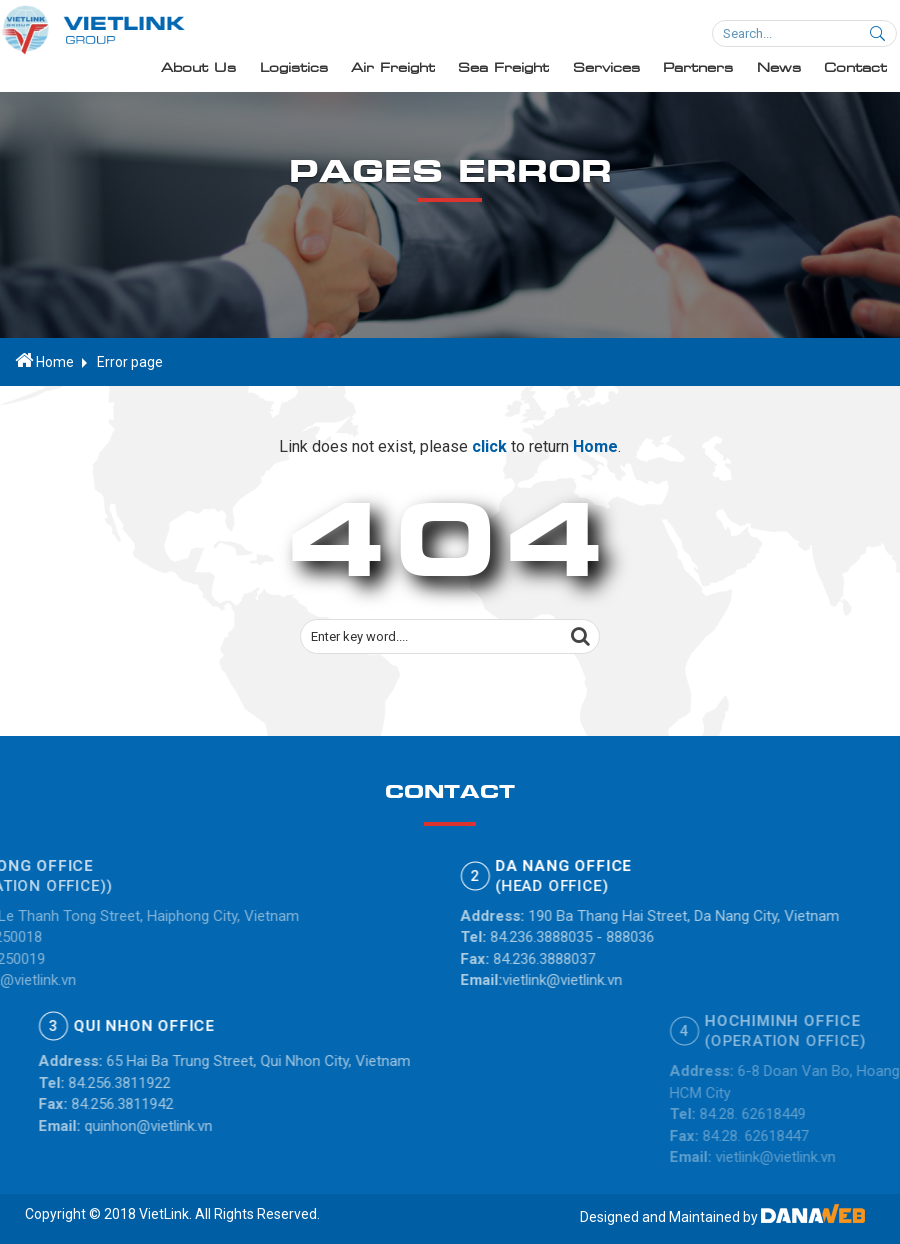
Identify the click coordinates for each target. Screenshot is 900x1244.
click (489, 449)
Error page (130, 362)
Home (44, 361)
